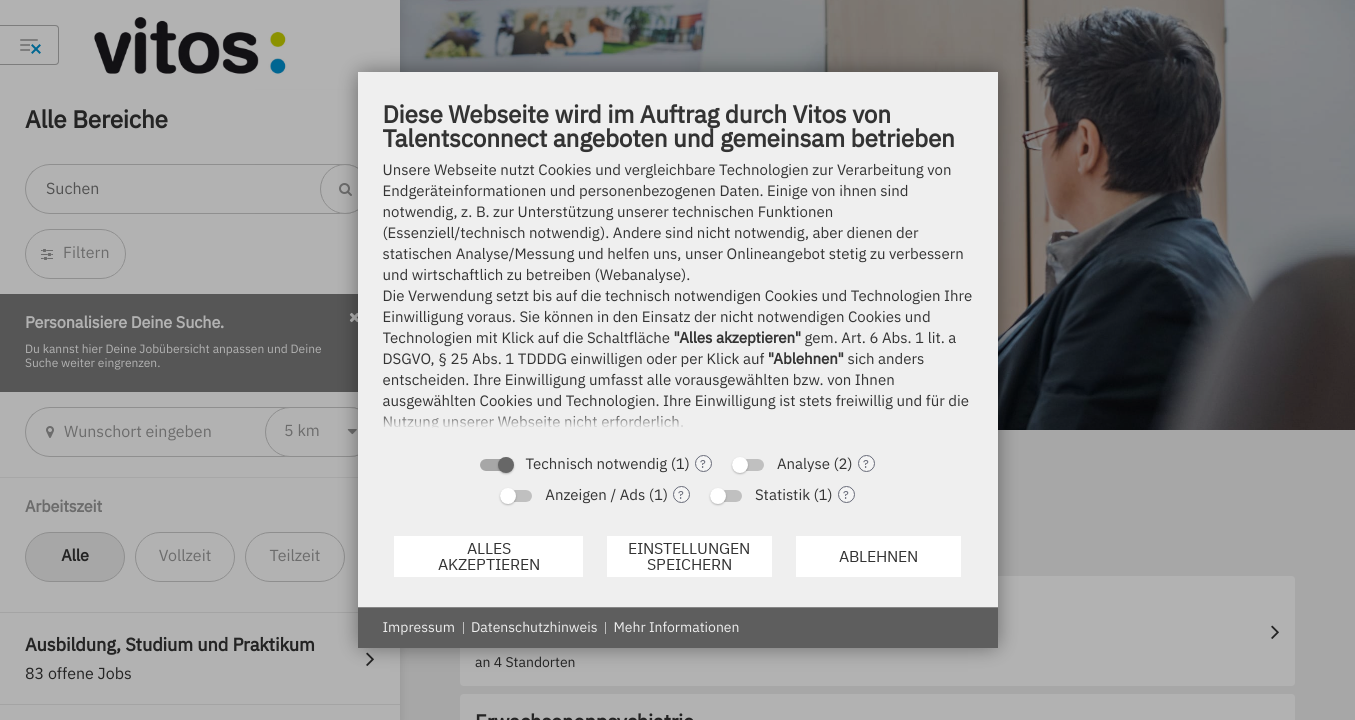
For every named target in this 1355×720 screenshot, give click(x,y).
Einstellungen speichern (689, 556)
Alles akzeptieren (489, 556)
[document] (678, 270)
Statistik (782, 495)
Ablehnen (878, 556)
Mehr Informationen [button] (676, 627)
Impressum (419, 627)
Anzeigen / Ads (595, 495)
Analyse (803, 464)
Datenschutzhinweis (534, 627)
